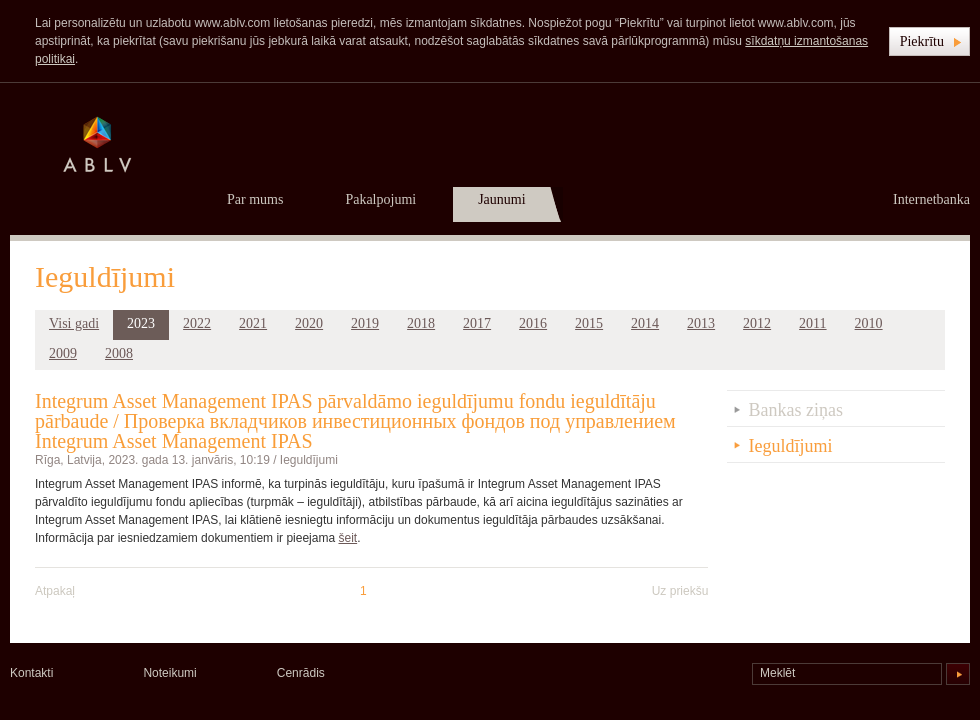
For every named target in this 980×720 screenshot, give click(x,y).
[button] (929, 41)
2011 (812, 323)
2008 (119, 353)
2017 (477, 323)
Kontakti (31, 673)
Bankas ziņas (796, 410)
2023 (141, 323)
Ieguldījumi (309, 460)
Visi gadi (74, 323)
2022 (197, 323)
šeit (347, 538)
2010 (869, 323)
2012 (757, 323)
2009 (63, 353)
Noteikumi (169, 673)
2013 (701, 323)
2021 (253, 323)
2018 (421, 323)
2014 (645, 323)
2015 (589, 323)
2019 (365, 323)
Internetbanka (931, 199)
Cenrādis (301, 673)
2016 (533, 323)
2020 (309, 323)
